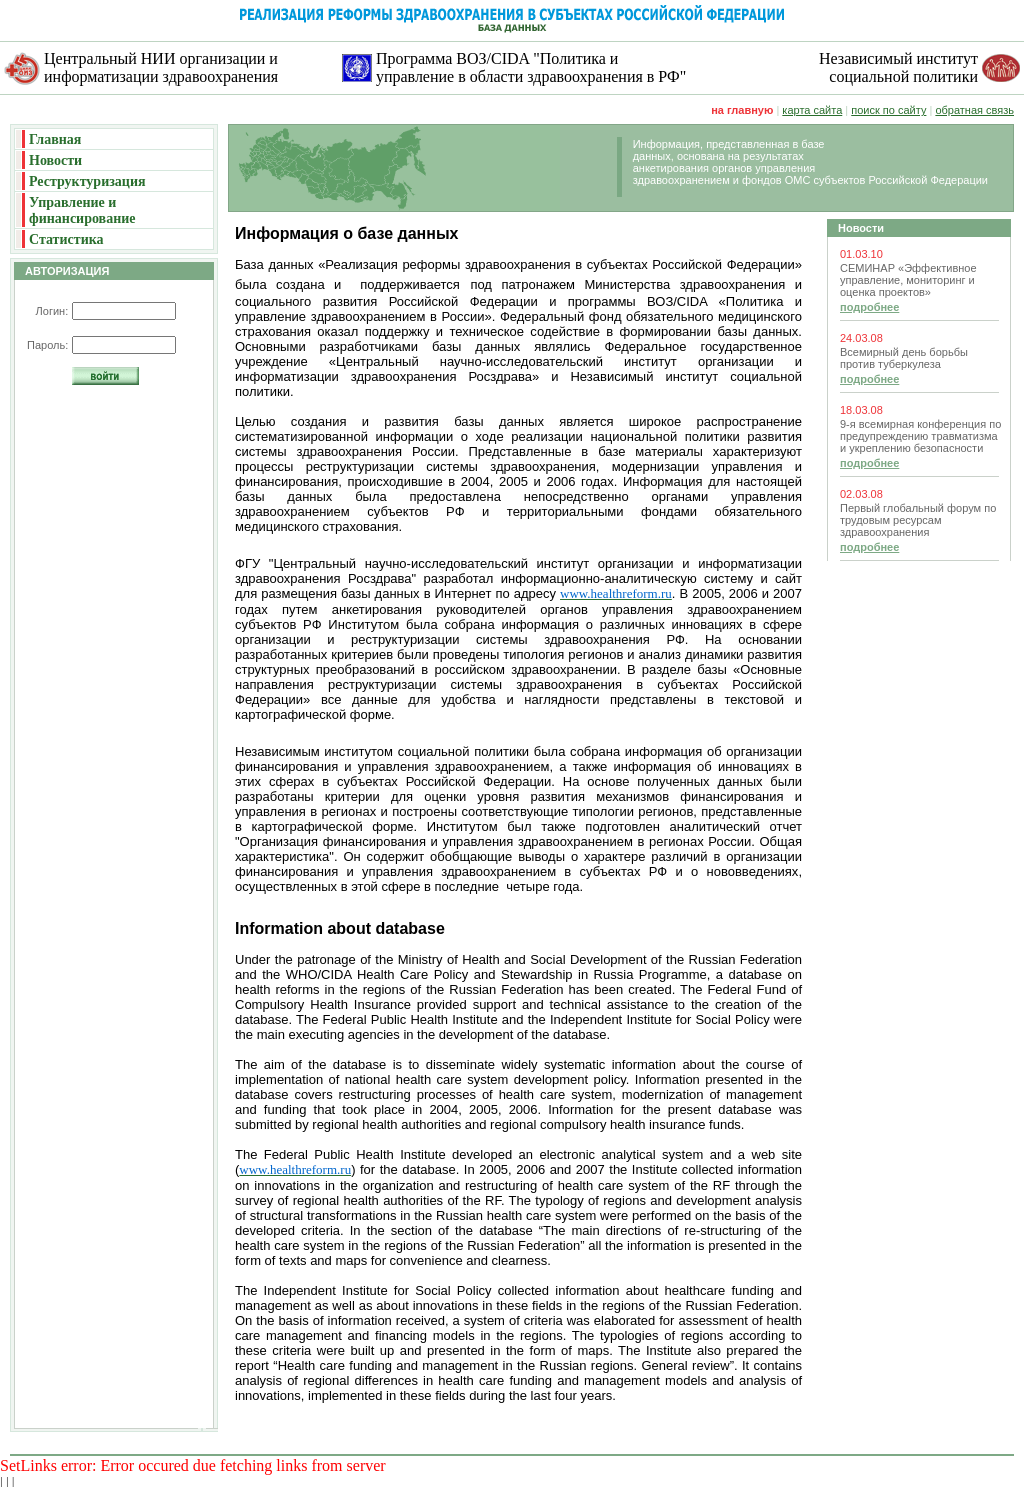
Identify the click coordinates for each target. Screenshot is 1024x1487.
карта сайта (812, 110)
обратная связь (974, 110)
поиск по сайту (888, 110)
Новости (55, 160)
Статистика (66, 239)
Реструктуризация (87, 181)
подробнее (869, 307)
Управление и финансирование (82, 210)
